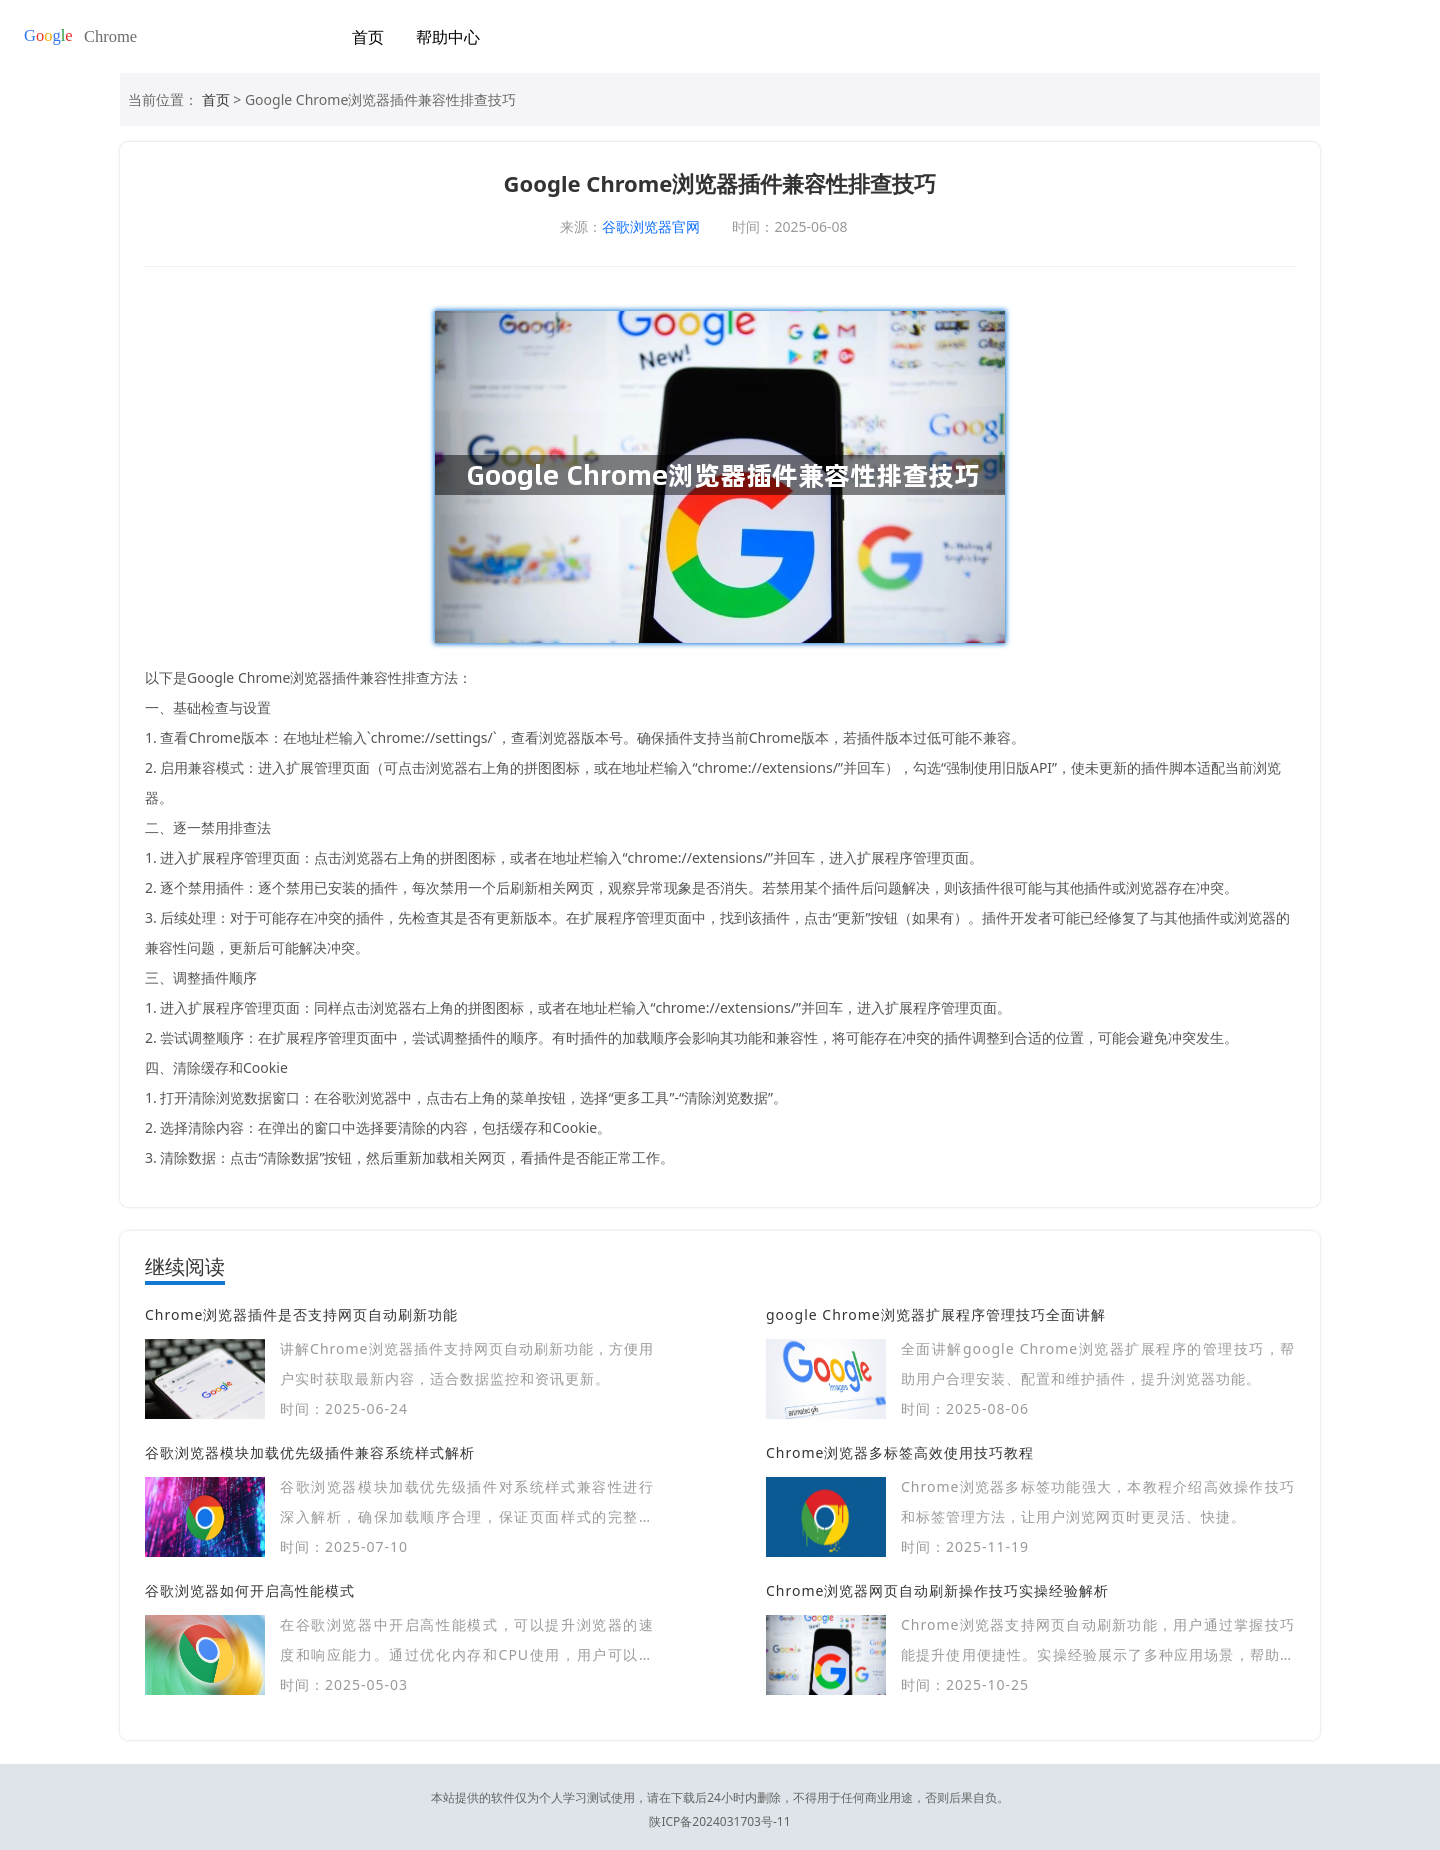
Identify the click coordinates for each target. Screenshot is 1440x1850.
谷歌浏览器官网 (651, 226)
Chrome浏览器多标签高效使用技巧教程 (900, 1452)
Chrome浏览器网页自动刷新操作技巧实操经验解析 (937, 1590)
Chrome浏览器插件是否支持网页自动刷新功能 (301, 1314)
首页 (368, 37)
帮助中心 (448, 37)
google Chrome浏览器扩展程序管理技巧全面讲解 (936, 1314)
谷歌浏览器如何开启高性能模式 (250, 1590)
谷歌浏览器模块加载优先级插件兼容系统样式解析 (310, 1452)
